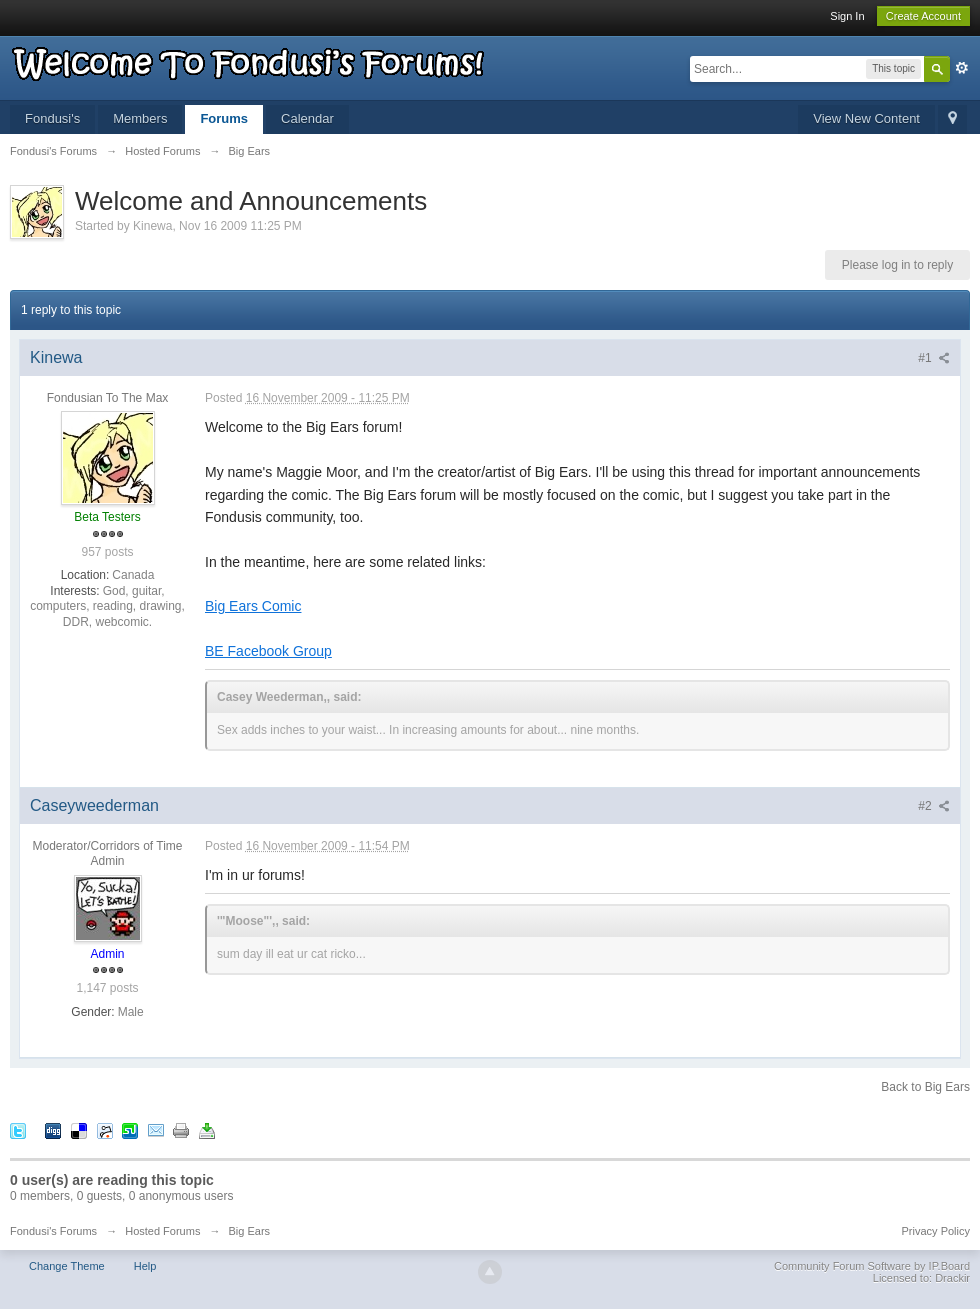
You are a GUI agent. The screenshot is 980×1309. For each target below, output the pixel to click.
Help (145, 1266)
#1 (934, 358)
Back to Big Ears (925, 1087)
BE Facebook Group (268, 651)
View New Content (866, 118)
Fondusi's (52, 118)
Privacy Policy (936, 1231)
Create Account (923, 16)
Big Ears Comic (253, 606)
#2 (934, 806)
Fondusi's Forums (53, 1231)
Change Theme (67, 1266)
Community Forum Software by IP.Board (872, 1266)
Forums (224, 118)
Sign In (847, 16)
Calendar (307, 118)
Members (140, 118)
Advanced (962, 68)
